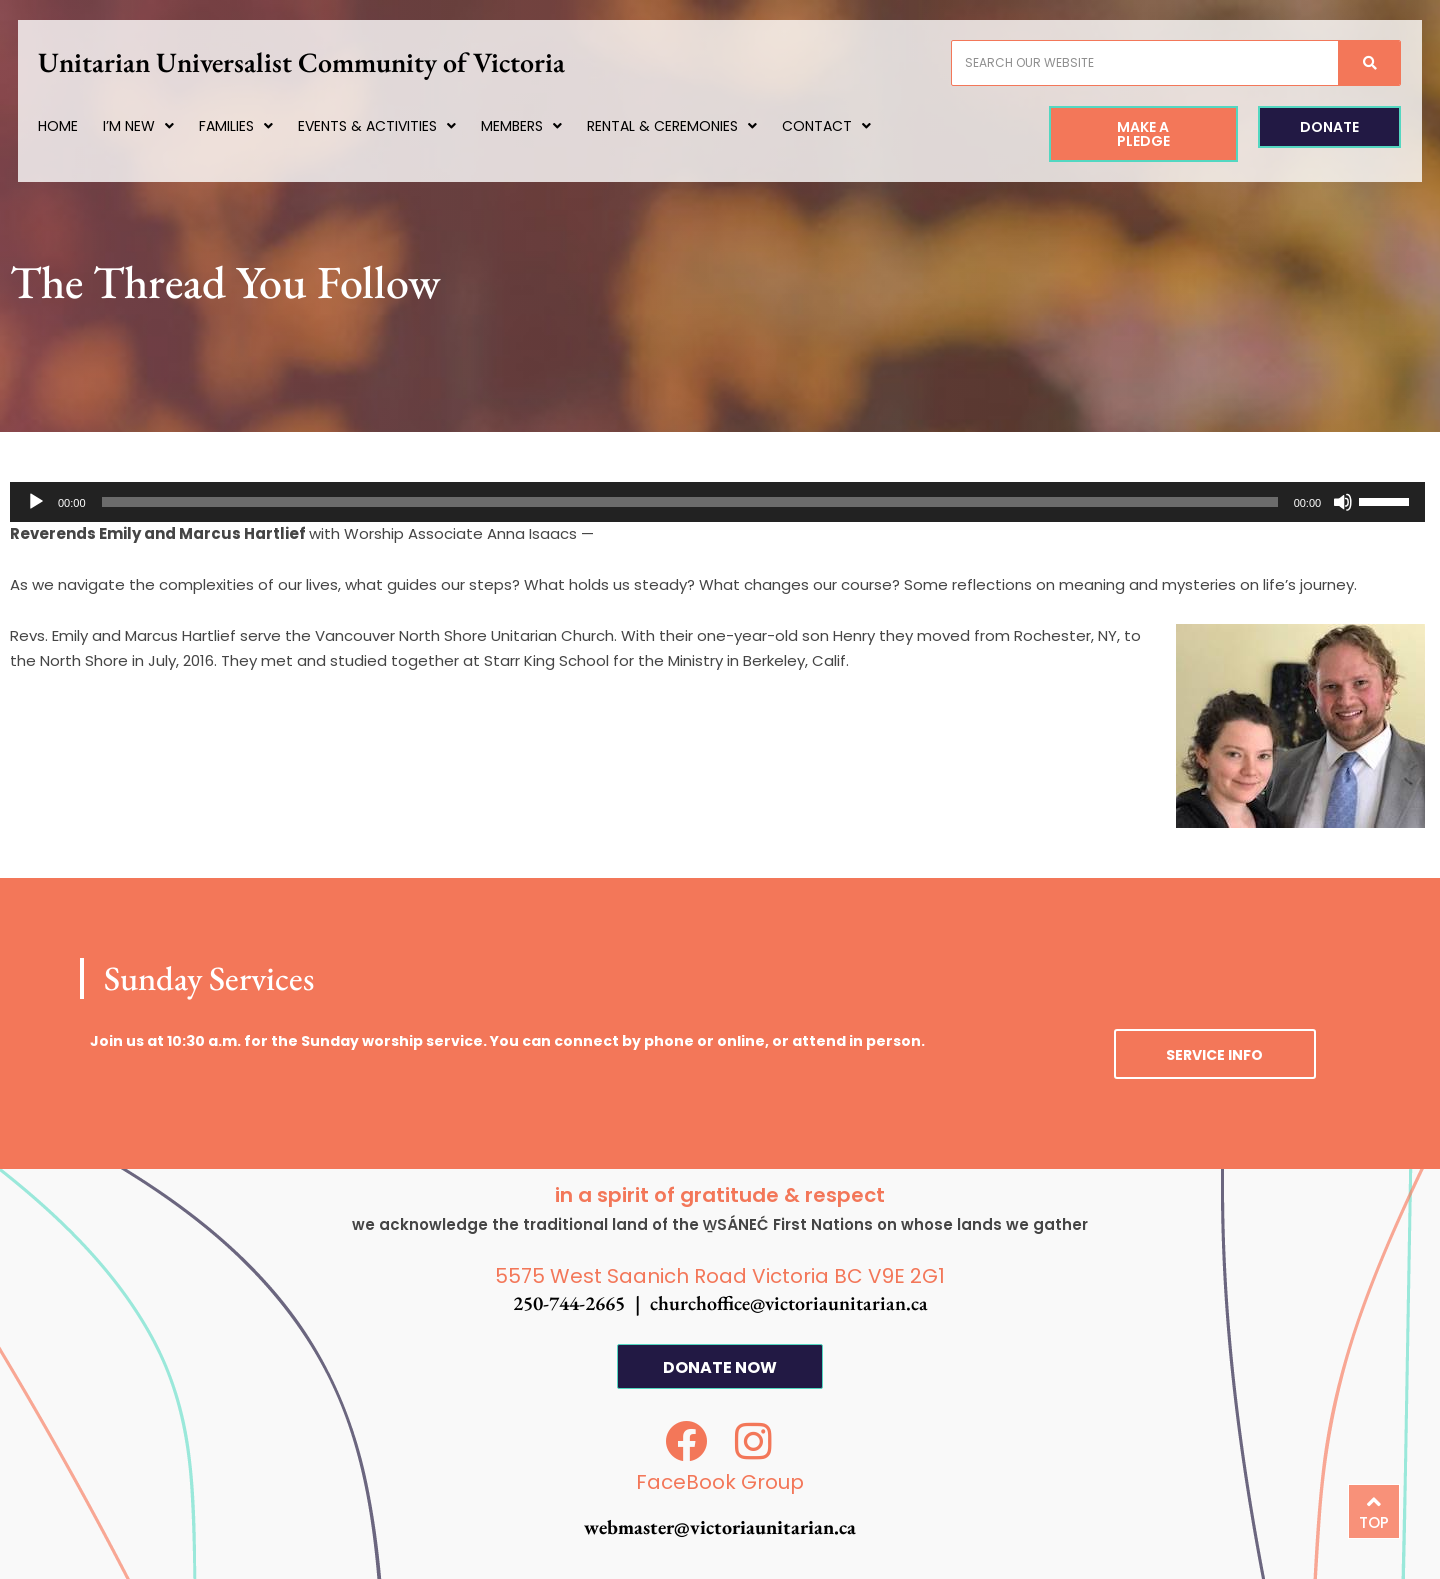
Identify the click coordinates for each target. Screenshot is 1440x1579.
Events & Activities (395, 126)
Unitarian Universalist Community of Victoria (319, 62)
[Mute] (1343, 502)
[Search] (1351, 63)
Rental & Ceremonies (690, 126)
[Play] (36, 502)
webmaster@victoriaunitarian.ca (720, 1527)
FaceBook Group (720, 1482)
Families (254, 126)
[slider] (690, 502)
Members (539, 126)
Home (76, 126)
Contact (844, 126)
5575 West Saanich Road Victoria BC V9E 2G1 (720, 1276)
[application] (717, 502)
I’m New (156, 126)
